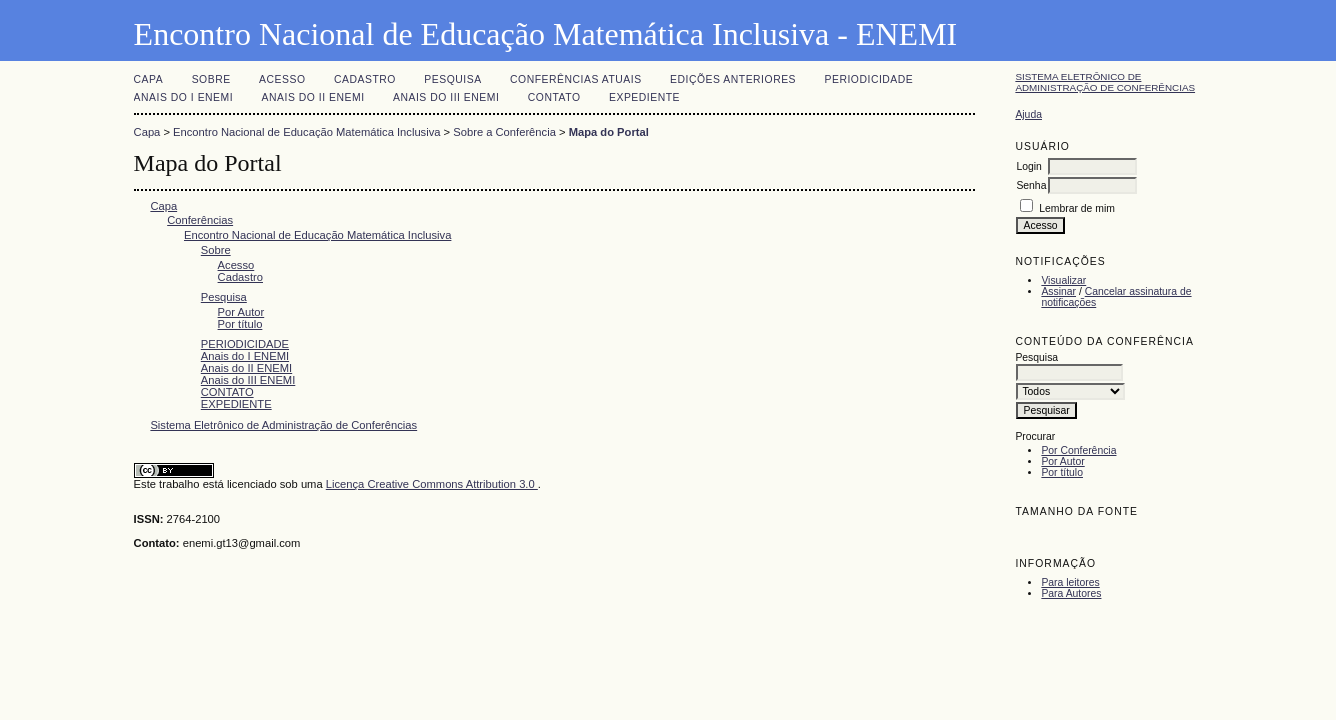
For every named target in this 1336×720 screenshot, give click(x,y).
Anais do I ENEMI (184, 97)
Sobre (211, 79)
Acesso (282, 79)
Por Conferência (1078, 450)
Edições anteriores (733, 79)
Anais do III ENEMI (446, 97)
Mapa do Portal (609, 132)
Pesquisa (452, 79)
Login (1028, 166)
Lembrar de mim (1077, 208)
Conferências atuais (576, 79)
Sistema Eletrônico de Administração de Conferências (1105, 82)
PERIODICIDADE (869, 79)
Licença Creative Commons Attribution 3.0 (432, 484)
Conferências (200, 220)
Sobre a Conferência (504, 132)
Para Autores (1071, 593)
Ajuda (1028, 114)
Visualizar (1063, 280)
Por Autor (1062, 461)
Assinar (1058, 291)
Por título (1062, 472)
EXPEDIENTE (644, 97)
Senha (1031, 185)
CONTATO (554, 97)
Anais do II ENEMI (313, 97)
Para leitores (1070, 582)
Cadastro (365, 79)
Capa (149, 79)
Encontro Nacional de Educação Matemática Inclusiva (306, 132)
